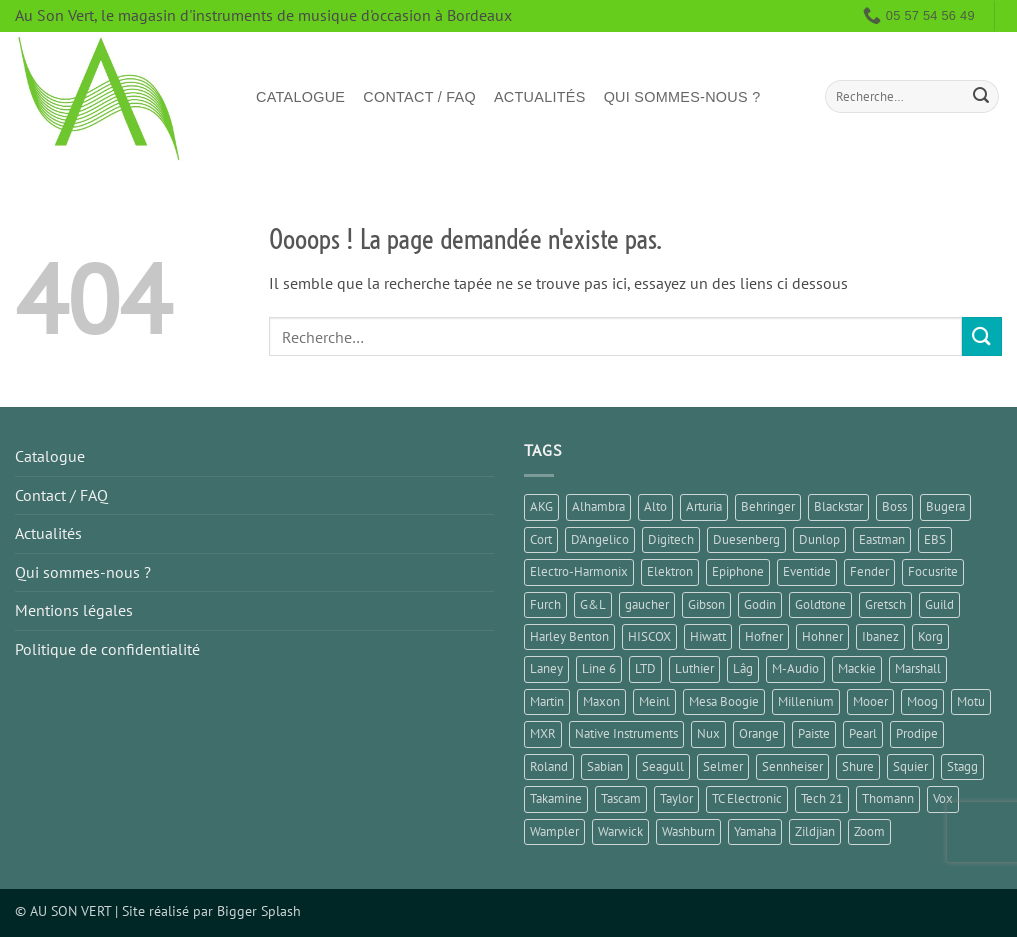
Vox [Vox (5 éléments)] (943, 798)
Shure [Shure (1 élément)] (858, 766)
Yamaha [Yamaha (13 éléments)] (755, 831)
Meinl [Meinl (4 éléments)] (654, 701)
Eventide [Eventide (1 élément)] (807, 571)
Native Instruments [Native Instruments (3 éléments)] (626, 733)
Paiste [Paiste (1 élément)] (814, 733)
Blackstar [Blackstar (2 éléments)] (838, 506)
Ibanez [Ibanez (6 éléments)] (880, 636)
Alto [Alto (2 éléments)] (655, 506)
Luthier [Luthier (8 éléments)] (694, 668)
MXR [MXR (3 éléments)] (543, 733)
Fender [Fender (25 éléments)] (869, 571)
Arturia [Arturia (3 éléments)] (704, 506)
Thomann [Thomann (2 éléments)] (888, 798)
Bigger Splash (259, 910)
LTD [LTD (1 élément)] (645, 668)
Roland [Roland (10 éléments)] (549, 766)
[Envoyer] (981, 97)
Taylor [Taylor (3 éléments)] (676, 798)
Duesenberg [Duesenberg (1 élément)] (746, 539)
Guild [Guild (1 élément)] (939, 604)
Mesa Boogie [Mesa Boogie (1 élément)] (724, 701)
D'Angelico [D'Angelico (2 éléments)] (600, 539)
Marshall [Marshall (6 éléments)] (918, 668)
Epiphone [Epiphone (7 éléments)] (738, 571)
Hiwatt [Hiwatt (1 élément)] (708, 636)
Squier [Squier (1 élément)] (910, 766)
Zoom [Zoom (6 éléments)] (869, 831)
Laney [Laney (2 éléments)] (546, 668)
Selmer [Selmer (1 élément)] (723, 766)
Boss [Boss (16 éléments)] (894, 506)
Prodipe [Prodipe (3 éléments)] (917, 733)
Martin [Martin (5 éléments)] (547, 701)
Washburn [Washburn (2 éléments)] (688, 831)
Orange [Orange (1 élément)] (759, 733)
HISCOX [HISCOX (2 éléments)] (649, 636)
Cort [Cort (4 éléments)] (541, 539)
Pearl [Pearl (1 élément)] (863, 733)
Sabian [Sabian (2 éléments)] (605, 766)
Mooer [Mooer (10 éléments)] (870, 701)
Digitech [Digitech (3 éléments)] (671, 539)
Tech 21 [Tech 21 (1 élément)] (822, 798)
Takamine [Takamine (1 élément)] (556, 798)
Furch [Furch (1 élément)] (545, 604)
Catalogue (300, 97)
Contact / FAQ (419, 97)
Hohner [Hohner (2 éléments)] (822, 636)
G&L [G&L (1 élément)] (593, 604)
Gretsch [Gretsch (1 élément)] (885, 604)
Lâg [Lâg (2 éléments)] (743, 668)
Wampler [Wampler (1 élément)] (554, 831)
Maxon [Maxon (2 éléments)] (601, 701)
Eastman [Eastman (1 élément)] (882, 539)
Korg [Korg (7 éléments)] (930, 636)
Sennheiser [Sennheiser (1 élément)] (792, 766)
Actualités (540, 97)
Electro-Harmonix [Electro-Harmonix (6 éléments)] (579, 571)
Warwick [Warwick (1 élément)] (620, 831)
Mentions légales (74, 610)
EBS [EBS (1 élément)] (935, 539)
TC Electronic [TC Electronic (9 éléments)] (747, 798)
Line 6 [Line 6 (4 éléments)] (599, 668)
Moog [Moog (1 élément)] (922, 701)
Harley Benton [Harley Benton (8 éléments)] (569, 636)
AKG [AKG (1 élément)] (541, 506)
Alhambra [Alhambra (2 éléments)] (598, 506)
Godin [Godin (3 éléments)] (760, 604)
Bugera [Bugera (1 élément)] (945, 506)
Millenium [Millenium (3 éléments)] (806, 701)
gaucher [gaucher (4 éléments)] (647, 604)
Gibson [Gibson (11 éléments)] (706, 604)
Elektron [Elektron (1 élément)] (670, 571)
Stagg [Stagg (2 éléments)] (962, 766)
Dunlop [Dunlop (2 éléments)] (819, 539)
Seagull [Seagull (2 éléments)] (663, 766)
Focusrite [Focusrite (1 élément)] (933, 571)
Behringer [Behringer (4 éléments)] (768, 506)
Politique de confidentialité (107, 649)
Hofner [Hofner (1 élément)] (764, 636)
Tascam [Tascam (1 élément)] (621, 798)
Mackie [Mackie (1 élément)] (857, 668)
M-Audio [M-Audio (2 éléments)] (795, 668)
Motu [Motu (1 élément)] (971, 701)
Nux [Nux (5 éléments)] (708, 733)
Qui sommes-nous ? (682, 97)
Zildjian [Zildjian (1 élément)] (815, 831)
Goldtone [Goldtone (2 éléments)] (820, 604)
